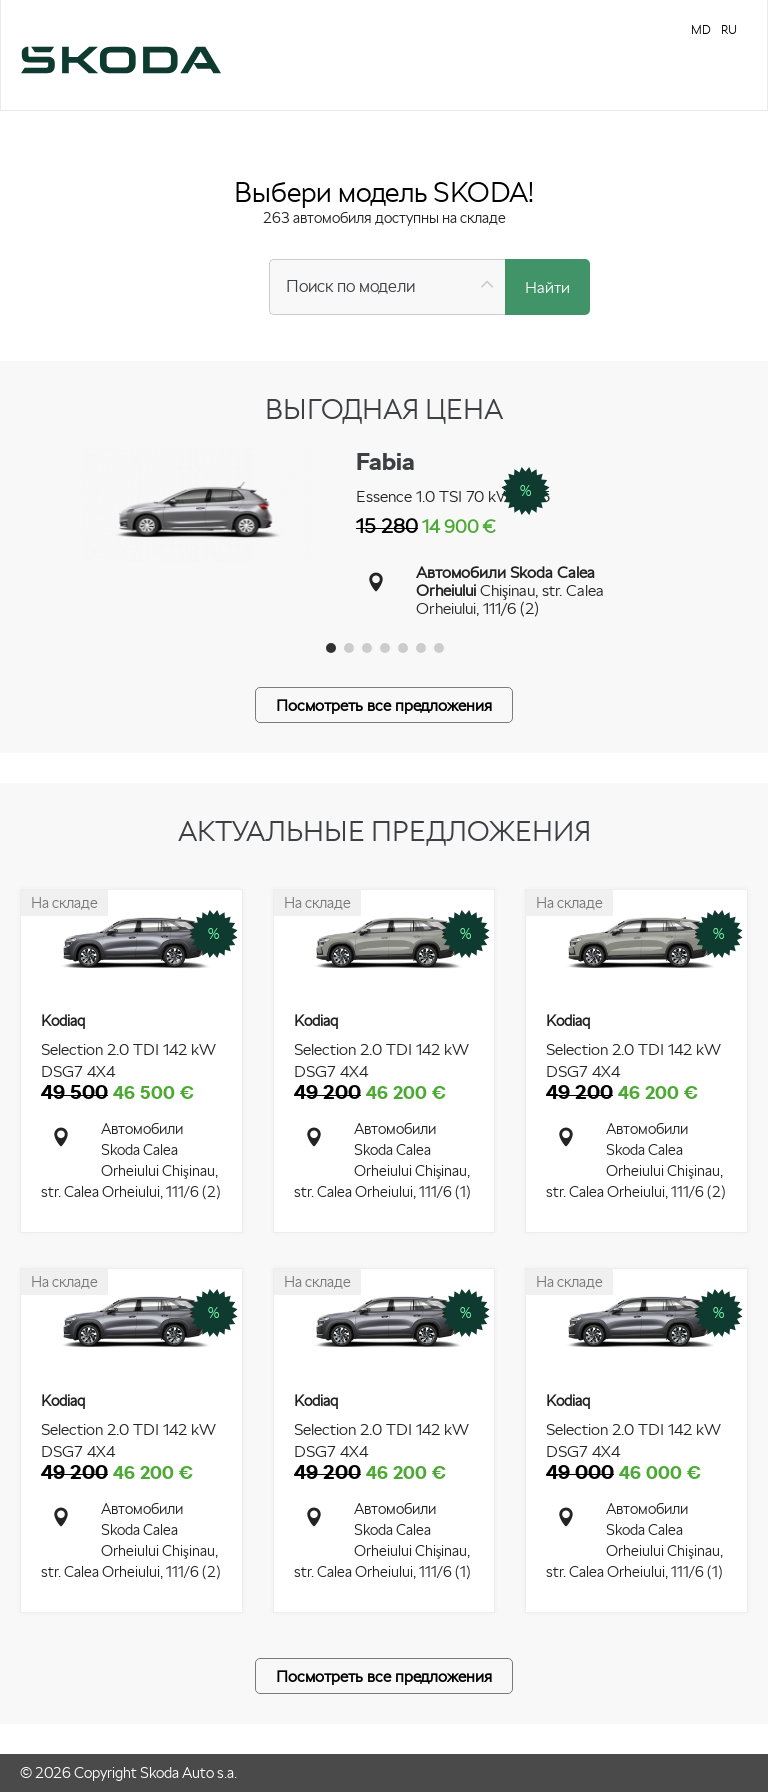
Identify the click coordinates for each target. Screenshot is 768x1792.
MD (701, 29)
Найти (547, 287)
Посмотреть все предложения (384, 705)
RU (729, 29)
